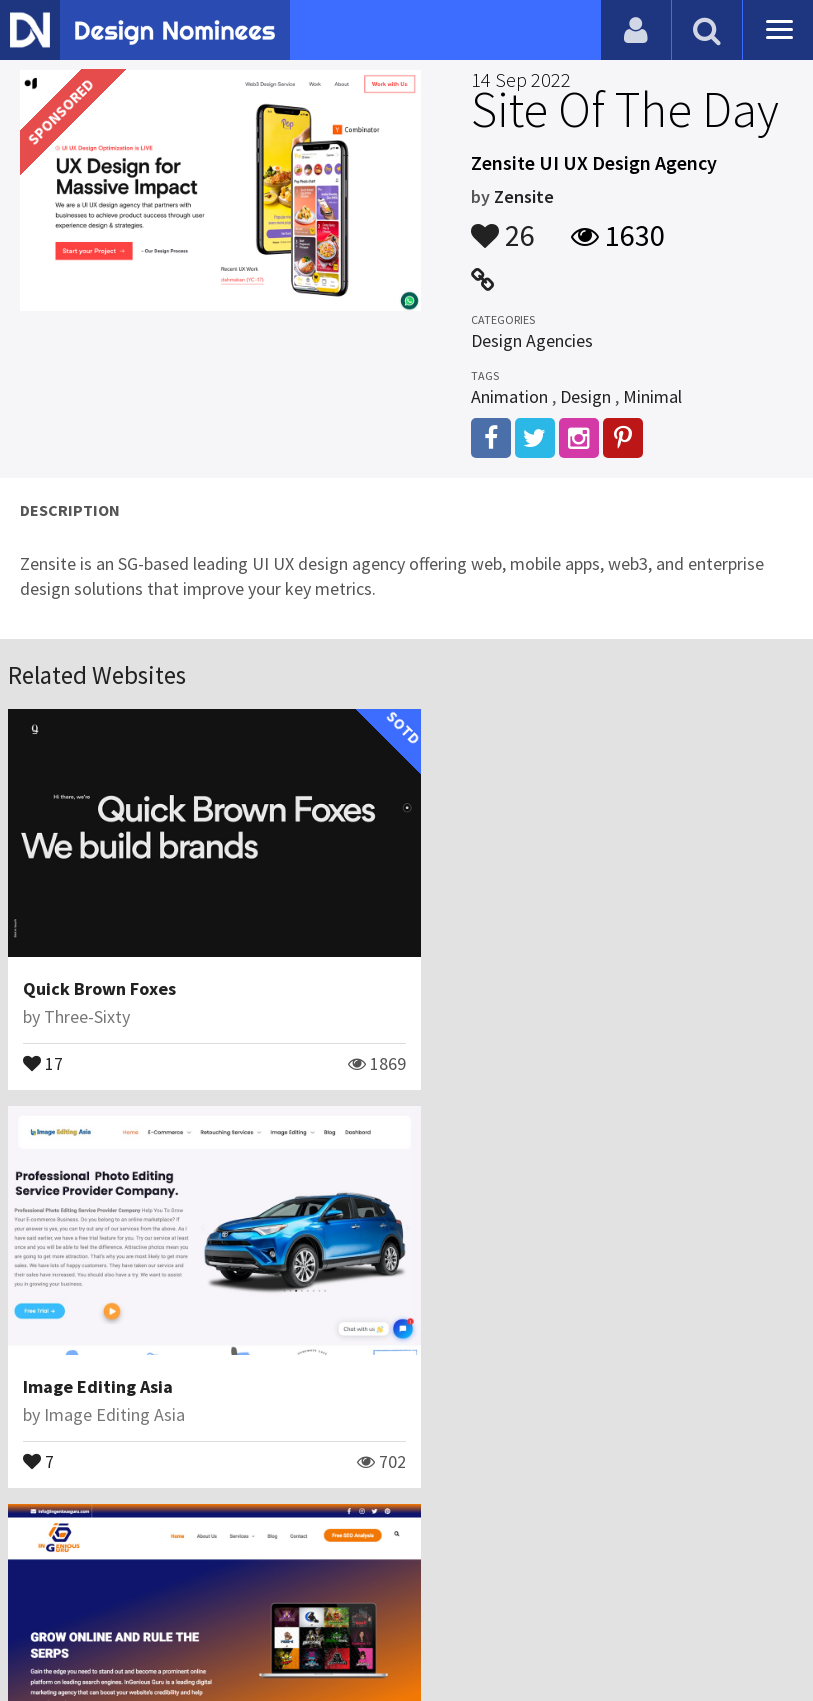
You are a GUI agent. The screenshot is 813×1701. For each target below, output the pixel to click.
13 (43, 1432)
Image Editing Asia (505, 974)
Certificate (214, 1605)
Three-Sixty (87, 1002)
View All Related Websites (407, 1519)
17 (43, 1048)
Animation (509, 396)
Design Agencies (532, 340)
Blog (42, 1605)
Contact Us (117, 1605)
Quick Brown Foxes (99, 974)
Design (585, 396)
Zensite (524, 196)
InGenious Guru (84, 1358)
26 (503, 226)
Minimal (652, 396)
